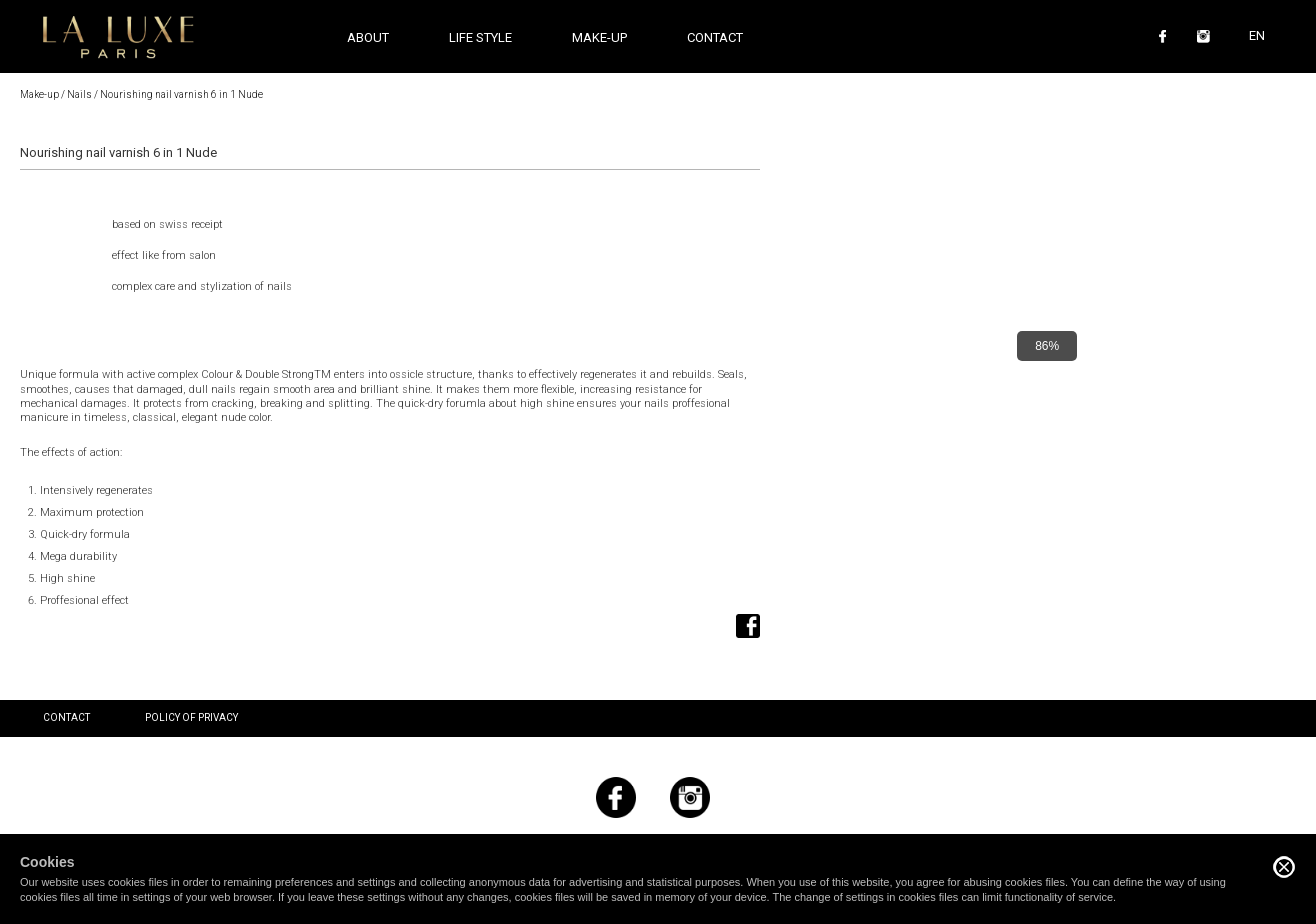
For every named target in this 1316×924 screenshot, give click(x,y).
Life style (480, 37)
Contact (715, 37)
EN (1257, 35)
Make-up (39, 94)
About (368, 37)
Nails (79, 94)
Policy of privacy (191, 717)
